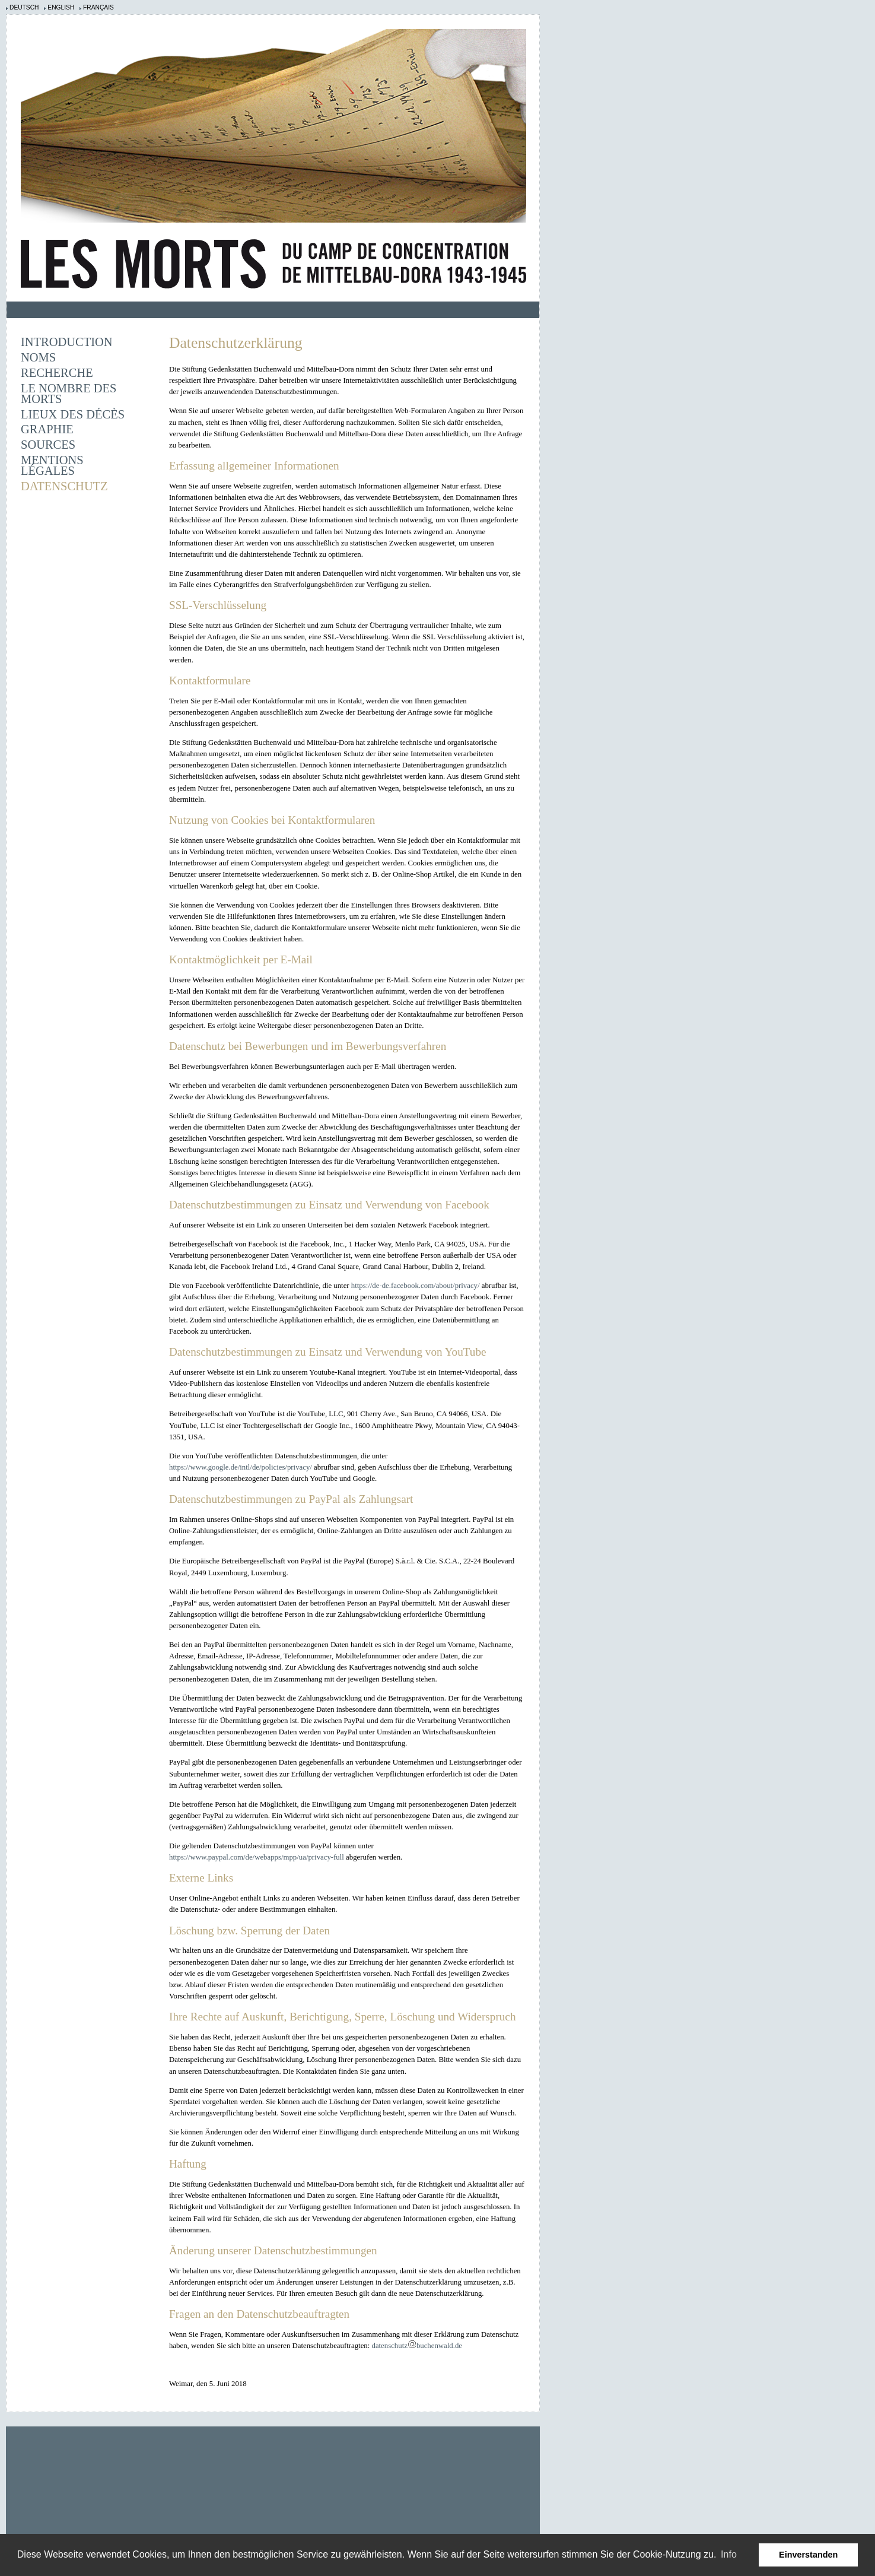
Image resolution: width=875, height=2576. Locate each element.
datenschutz (389, 2346)
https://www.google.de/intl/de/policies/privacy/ (240, 1467)
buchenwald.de (439, 2346)
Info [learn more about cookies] (729, 2554)
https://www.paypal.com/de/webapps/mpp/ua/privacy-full (256, 1857)
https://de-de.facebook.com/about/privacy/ (415, 1285)
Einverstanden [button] (808, 2554)
